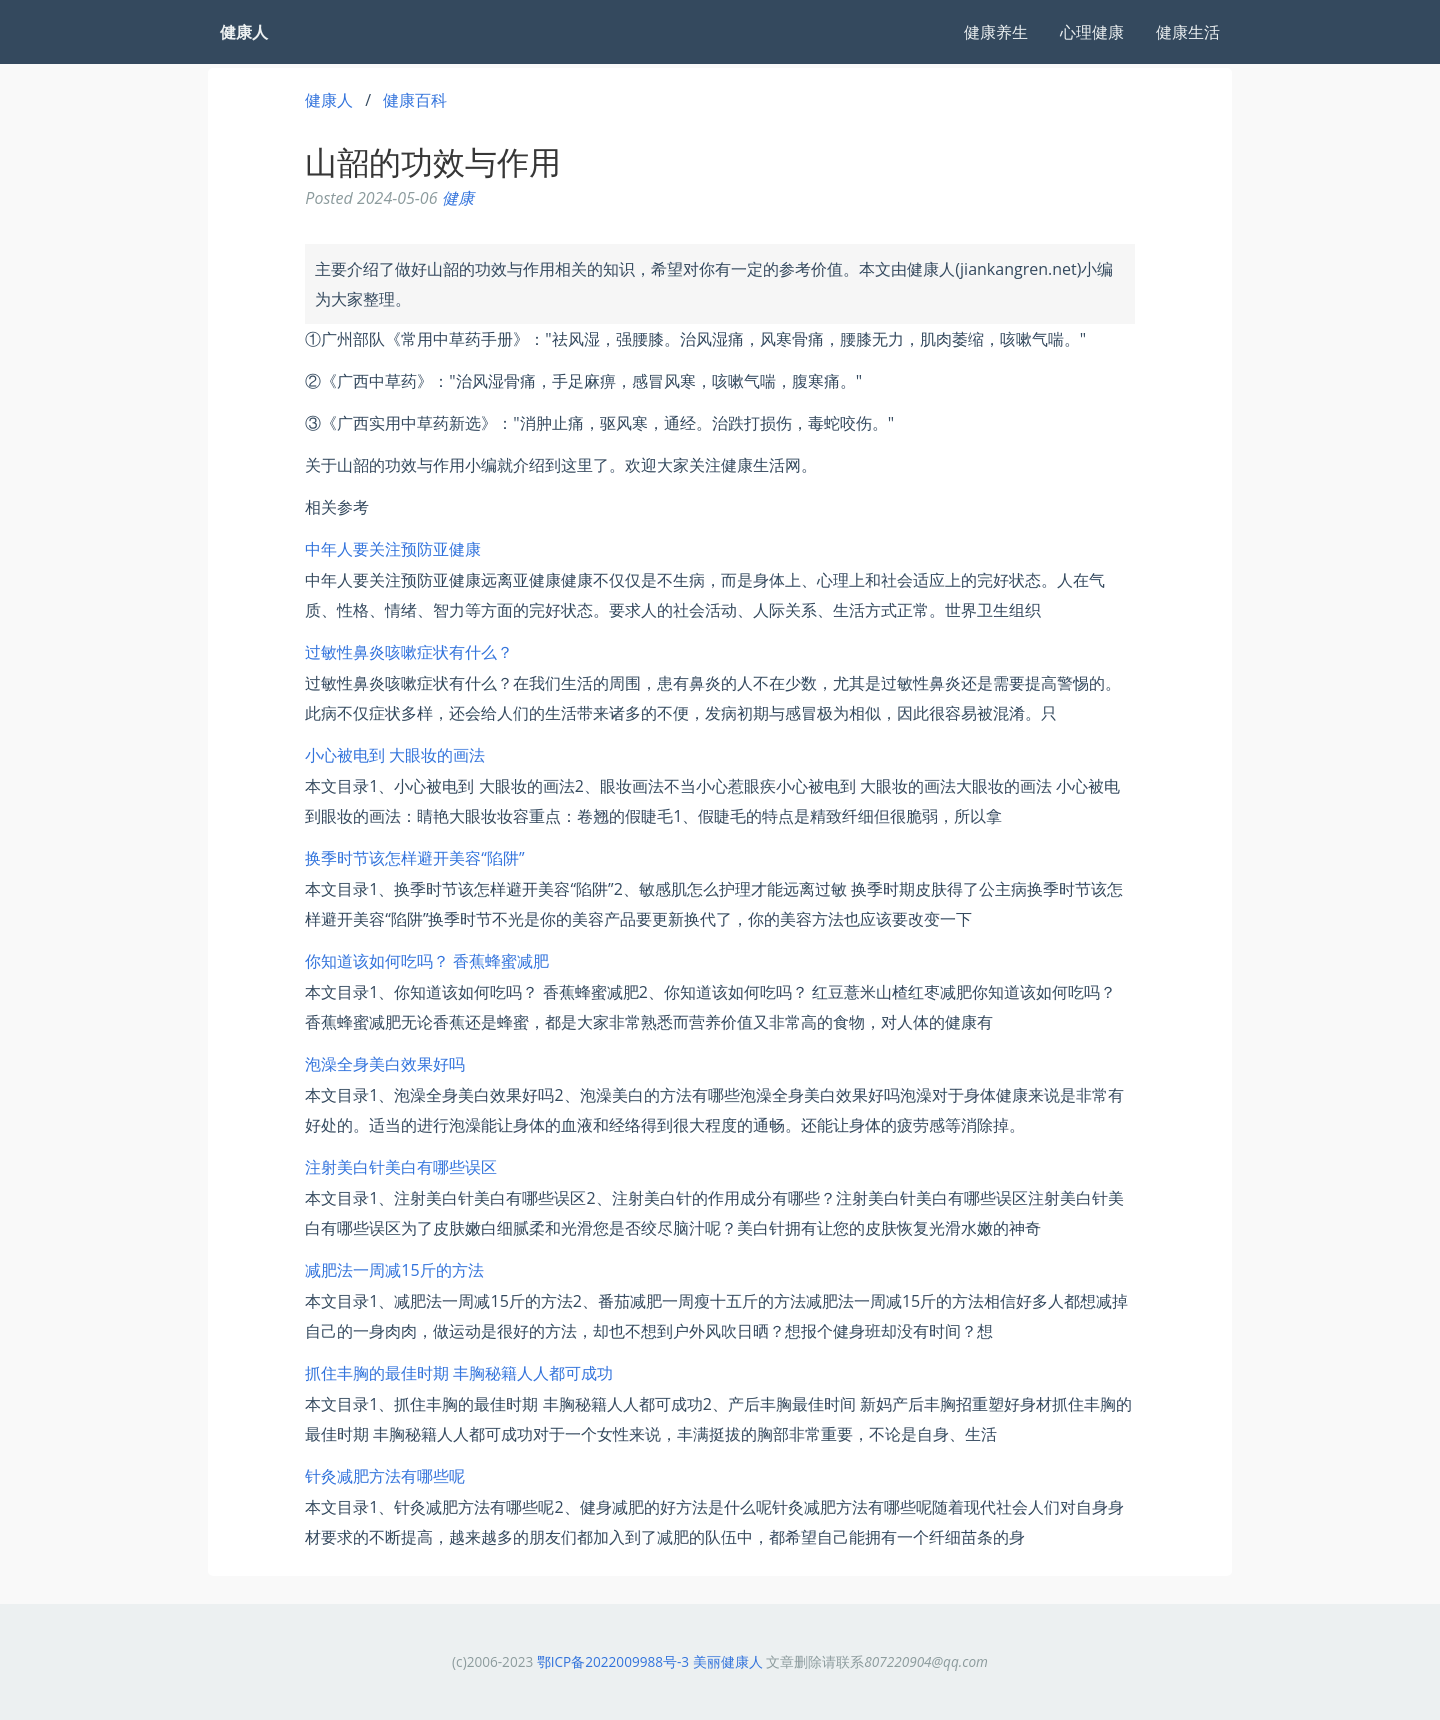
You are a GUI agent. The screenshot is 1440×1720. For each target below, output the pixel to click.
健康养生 (996, 32)
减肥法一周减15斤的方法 (394, 1270)
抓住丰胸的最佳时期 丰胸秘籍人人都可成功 (459, 1373)
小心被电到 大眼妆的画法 (395, 755)
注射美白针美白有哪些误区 (401, 1167)
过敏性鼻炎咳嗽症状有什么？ (409, 652)
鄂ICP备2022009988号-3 (613, 1661)
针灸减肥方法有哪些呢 (385, 1476)
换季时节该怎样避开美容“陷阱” (414, 858)
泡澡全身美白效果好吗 (385, 1064)
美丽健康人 (728, 1661)
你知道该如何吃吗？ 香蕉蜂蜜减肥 (427, 961)
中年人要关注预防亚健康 (393, 549)
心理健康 (1092, 32)
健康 (458, 198)
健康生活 (1188, 32)
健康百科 (415, 100)
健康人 (329, 100)
